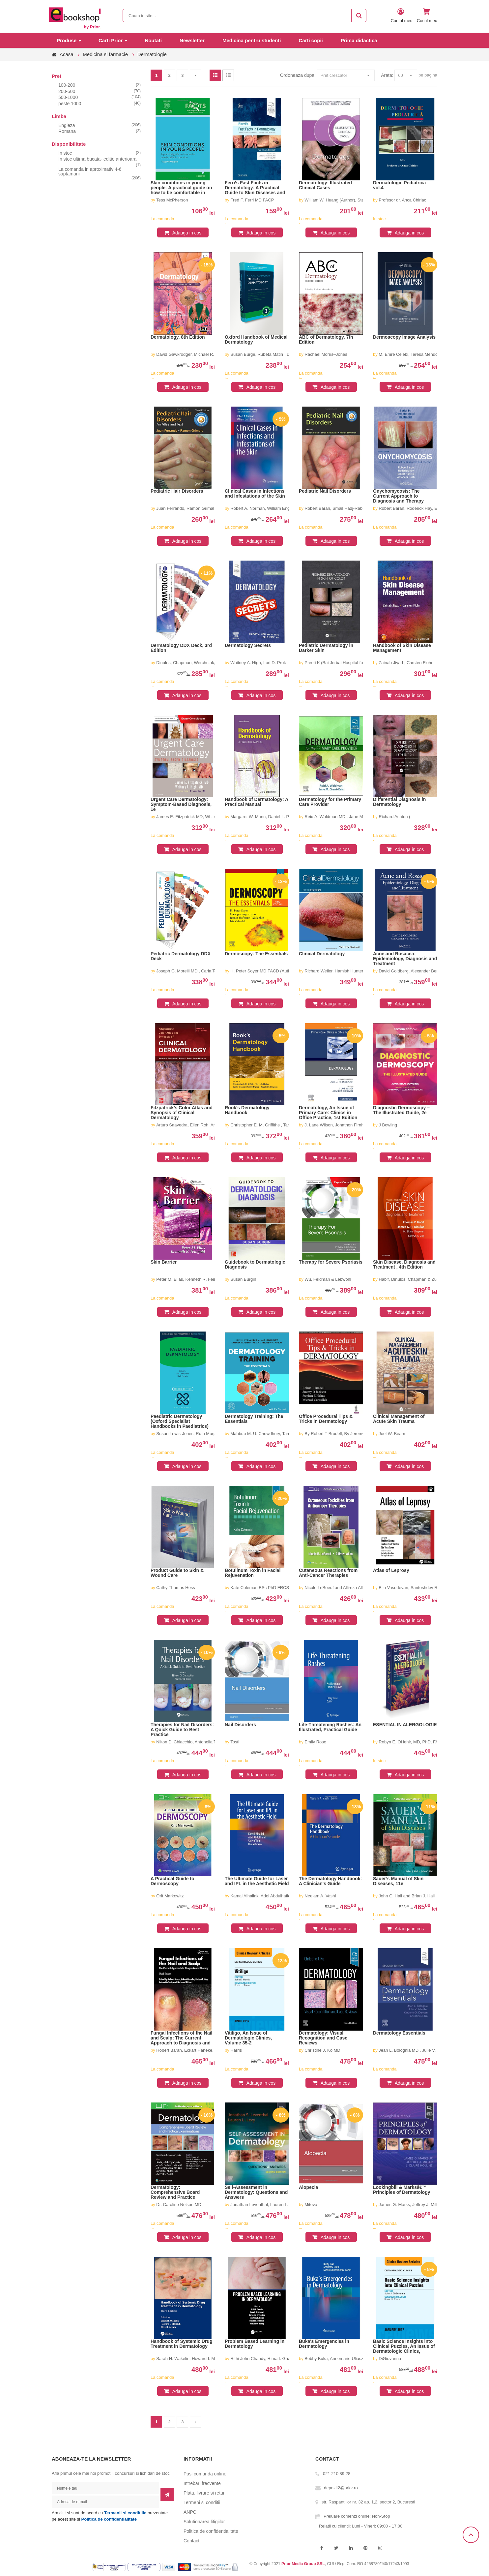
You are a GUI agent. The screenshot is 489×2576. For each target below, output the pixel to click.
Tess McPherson (172, 200)
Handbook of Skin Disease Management (402, 648)
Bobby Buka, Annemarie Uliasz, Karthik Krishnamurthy (356, 2358)
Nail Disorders (240, 1724)
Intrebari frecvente (202, 2483)
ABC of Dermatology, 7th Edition (326, 340)
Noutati (153, 40)
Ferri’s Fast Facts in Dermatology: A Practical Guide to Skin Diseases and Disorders (255, 188)
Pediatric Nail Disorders (325, 491)
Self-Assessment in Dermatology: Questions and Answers (256, 2192)
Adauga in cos (187, 232)
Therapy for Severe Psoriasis (330, 1262)
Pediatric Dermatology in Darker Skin (326, 648)
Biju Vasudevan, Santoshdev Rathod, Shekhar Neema (430, 1587)
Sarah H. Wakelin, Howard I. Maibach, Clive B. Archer (207, 2358)
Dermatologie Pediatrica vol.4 (399, 185)
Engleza (66, 125)
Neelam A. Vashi (320, 1895)
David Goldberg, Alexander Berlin (410, 970)
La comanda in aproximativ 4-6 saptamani (89, 171)
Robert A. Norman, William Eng (260, 508)
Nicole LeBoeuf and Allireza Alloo (335, 1587)
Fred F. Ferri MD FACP (252, 200)
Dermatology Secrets (248, 645)
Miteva (310, 2204)
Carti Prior (111, 40)
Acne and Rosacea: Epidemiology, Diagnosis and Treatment (405, 958)
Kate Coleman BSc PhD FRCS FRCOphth (270, 1587)
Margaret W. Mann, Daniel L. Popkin (264, 816)
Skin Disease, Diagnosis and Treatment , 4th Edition (404, 1265)
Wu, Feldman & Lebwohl (327, 1279)
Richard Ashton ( (394, 816)
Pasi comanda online (205, 2473)
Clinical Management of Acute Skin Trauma (398, 1419)
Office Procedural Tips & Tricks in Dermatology (326, 1419)
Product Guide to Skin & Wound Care (177, 1573)
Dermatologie (152, 54)
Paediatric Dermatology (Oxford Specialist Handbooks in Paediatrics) (180, 1421)
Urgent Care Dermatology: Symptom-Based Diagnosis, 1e (181, 804)
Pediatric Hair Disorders (177, 491)
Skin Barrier (164, 1262)
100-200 (66, 85)
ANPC (190, 2512)
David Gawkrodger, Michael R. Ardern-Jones (198, 354)
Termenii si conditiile (125, 2512)
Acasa (66, 54)
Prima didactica (359, 40)
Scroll (471, 2535)
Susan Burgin (243, 1279)
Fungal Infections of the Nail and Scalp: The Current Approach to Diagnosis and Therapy (181, 2038)
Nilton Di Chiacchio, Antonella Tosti (189, 1741)
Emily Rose (315, 1741)
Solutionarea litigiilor (204, 2521)
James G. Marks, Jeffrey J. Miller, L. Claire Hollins (426, 2204)
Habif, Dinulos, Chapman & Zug (409, 1279)
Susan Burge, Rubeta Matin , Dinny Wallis (270, 354)
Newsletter (192, 40)
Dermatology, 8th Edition (178, 337)
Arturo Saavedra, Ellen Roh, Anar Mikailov (196, 1124)
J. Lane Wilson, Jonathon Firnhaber (338, 1124)
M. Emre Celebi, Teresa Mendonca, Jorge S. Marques (430, 354)
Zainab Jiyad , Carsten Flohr (405, 662)
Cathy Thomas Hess (175, 1587)
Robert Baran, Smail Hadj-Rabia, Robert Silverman (352, 508)
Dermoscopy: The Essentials (256, 953)
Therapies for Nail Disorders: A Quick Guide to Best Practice (182, 1729)
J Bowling (388, 1124)
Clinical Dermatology (322, 953)
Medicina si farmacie (105, 54)
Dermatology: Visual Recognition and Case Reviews (323, 2038)
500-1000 (68, 97)
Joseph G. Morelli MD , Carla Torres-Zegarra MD (202, 970)
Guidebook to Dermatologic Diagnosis (255, 1265)
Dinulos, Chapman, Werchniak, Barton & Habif (200, 662)
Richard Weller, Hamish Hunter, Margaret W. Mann (352, 970)
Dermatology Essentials (399, 2033)
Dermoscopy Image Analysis (404, 337)
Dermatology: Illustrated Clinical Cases (325, 185)
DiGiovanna (390, 2358)
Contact (191, 2540)
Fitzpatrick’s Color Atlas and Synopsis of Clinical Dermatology (182, 1112)
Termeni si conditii (202, 2502)
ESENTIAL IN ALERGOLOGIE (405, 1724)
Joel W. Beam (392, 1433)
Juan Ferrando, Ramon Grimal (185, 508)
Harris (236, 2050)
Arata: (387, 75)
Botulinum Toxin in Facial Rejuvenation (252, 1573)
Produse (66, 40)
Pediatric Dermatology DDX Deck (181, 956)
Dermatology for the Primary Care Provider (330, 802)
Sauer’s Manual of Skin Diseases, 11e (398, 1881)
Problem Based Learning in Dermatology (254, 2344)
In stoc (65, 153)
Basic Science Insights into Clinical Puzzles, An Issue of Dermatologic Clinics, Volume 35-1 (404, 2346)
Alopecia (308, 2187)
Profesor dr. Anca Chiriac (402, 200)
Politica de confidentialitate (109, 2519)
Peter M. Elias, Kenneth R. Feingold (190, 1279)
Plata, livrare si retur (204, 2493)
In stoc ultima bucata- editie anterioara (97, 159)
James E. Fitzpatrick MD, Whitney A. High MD (199, 816)
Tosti (234, 1741)
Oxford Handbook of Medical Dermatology (256, 340)
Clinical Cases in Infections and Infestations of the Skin (255, 494)
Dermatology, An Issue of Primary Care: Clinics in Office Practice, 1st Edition (328, 1112)
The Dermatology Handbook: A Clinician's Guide (330, 1881)
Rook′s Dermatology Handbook (247, 1110)
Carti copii (311, 40)
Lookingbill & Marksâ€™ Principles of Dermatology (401, 2190)
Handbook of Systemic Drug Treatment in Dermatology (181, 2344)
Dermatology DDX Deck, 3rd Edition (181, 648)
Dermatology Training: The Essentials (254, 1419)
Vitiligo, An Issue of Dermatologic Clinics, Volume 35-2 (248, 2038)
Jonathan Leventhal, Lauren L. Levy (264, 2204)
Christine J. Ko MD (322, 2050)
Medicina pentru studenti (251, 40)
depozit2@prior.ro (341, 2487)
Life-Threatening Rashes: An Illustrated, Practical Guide (330, 1727)
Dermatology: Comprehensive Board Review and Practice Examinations (175, 2192)
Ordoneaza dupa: (298, 75)
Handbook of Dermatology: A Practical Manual (256, 802)
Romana (67, 131)
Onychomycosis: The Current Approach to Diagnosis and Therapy (398, 496)
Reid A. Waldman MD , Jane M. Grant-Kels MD (348, 816)
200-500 (66, 91)
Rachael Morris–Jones (325, 354)
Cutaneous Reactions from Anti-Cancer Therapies (328, 1573)
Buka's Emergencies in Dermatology (324, 2344)
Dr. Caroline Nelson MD (178, 2204)
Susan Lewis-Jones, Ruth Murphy (188, 1433)
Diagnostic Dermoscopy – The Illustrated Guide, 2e (401, 1110)
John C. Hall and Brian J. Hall (407, 1895)
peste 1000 (69, 103)
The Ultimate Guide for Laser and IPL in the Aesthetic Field (257, 1881)
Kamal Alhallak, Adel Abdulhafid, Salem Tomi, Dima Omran (286, 1895)
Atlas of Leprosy (391, 1570)
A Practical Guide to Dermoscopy (172, 1881)
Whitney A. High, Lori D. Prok (258, 662)
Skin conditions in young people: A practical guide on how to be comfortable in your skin (181, 188)
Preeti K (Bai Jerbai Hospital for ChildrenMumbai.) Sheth (358, 662)
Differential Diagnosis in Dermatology (399, 802)
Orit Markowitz (170, 1895)
